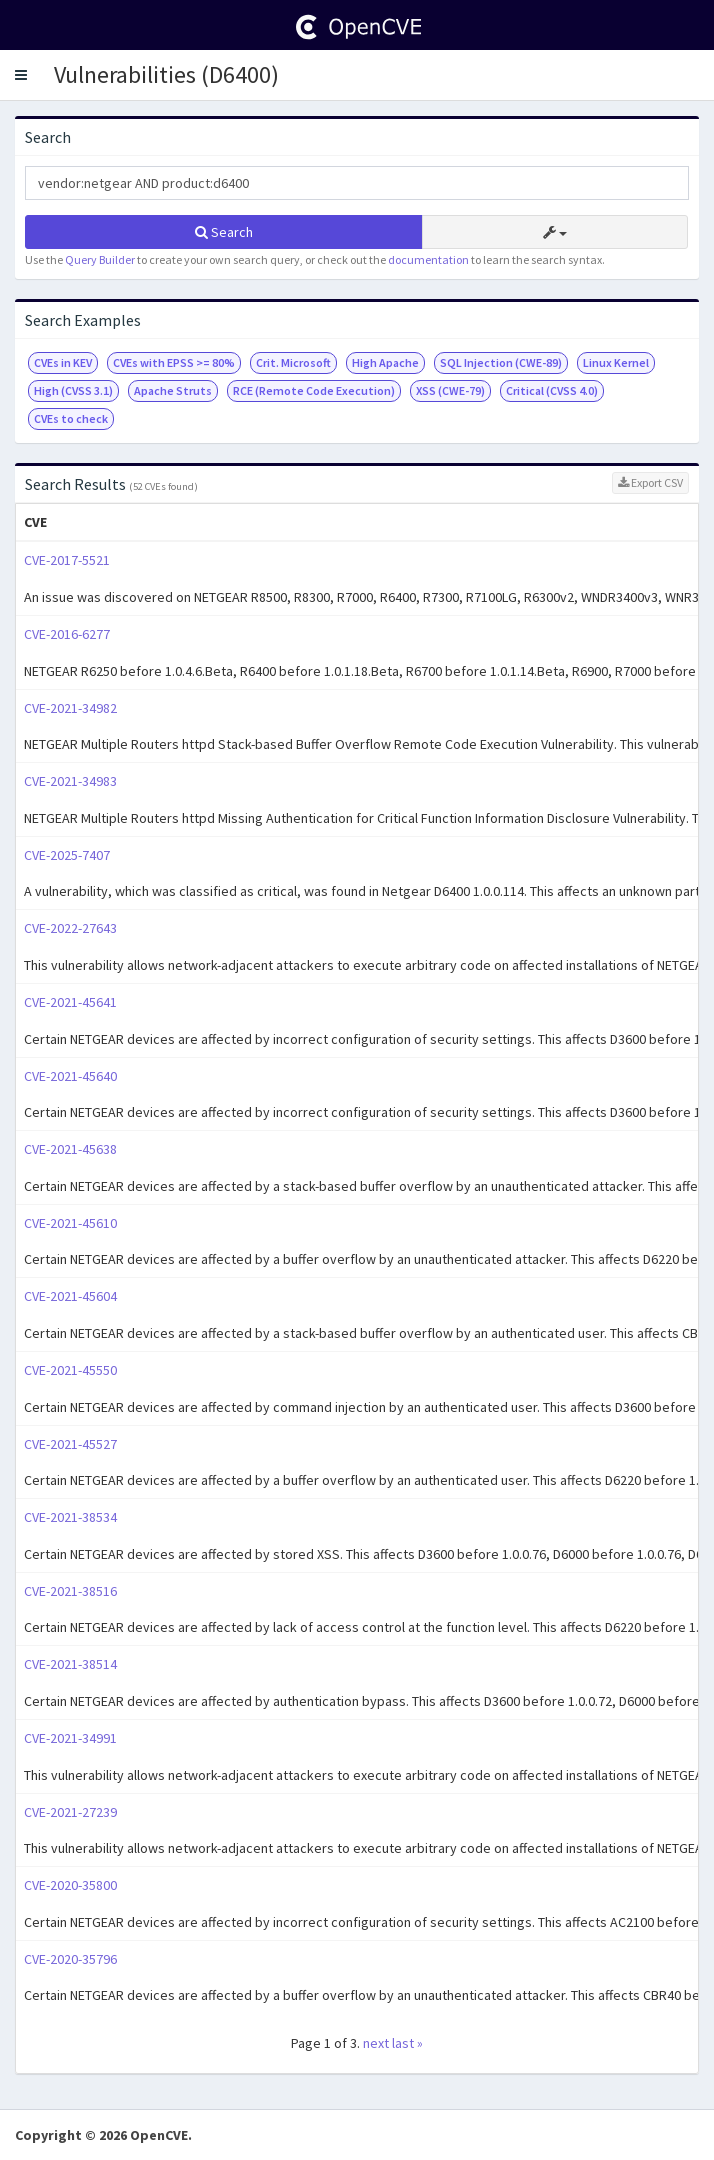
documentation (428, 259)
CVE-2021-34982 (70, 708)
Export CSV (650, 482)
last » (407, 2043)
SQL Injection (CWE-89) (501, 362)
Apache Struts (173, 390)
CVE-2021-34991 (70, 1738)
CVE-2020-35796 (70, 1959)
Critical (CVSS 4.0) (552, 390)
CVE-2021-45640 (70, 1076)
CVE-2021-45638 (70, 1149)
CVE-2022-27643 (70, 928)
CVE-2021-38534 (70, 1517)
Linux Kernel (616, 362)
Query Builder (100, 259)
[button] (21, 75)
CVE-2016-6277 (67, 634)
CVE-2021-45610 (70, 1223)
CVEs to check (71, 418)
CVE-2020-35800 (70, 1885)
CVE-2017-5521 (67, 560)
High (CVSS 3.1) (73, 390)
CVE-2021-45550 (70, 1370)
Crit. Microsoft (293, 362)
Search (224, 232)
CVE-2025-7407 (67, 855)
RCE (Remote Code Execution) (314, 390)
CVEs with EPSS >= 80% (174, 362)
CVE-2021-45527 (70, 1444)
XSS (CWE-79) (450, 390)
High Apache (385, 362)
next (376, 2043)
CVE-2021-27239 (70, 1812)
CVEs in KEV (63, 362)
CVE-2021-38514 (70, 1664)
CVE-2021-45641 (70, 1002)
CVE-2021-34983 (70, 781)
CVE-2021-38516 (70, 1591)
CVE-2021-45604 (70, 1296)
